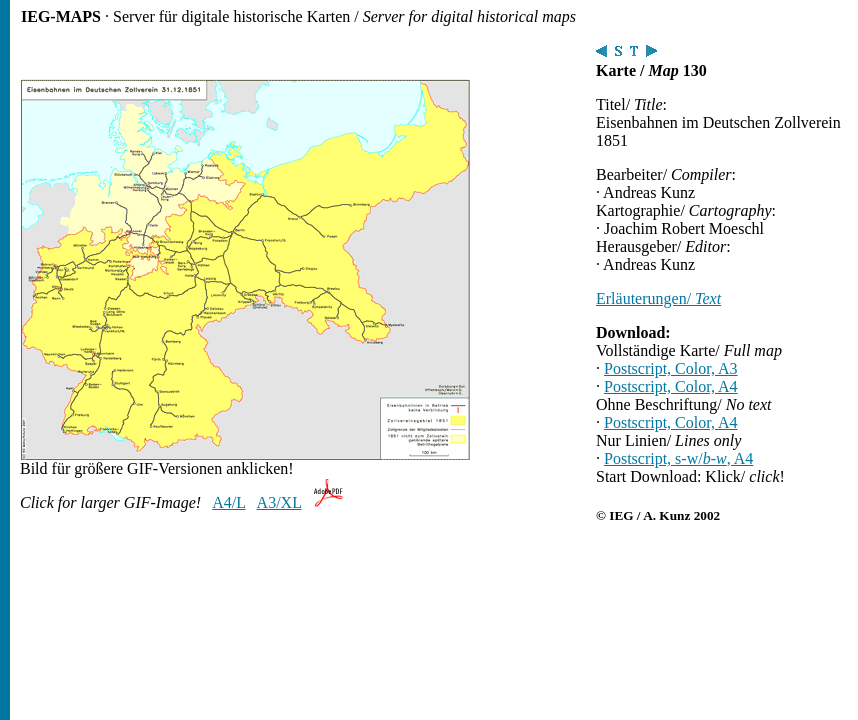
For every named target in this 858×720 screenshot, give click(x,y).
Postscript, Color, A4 (671, 386)
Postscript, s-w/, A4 (678, 458)
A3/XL (279, 502)
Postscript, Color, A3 (671, 368)
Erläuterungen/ (658, 298)
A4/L (228, 502)
